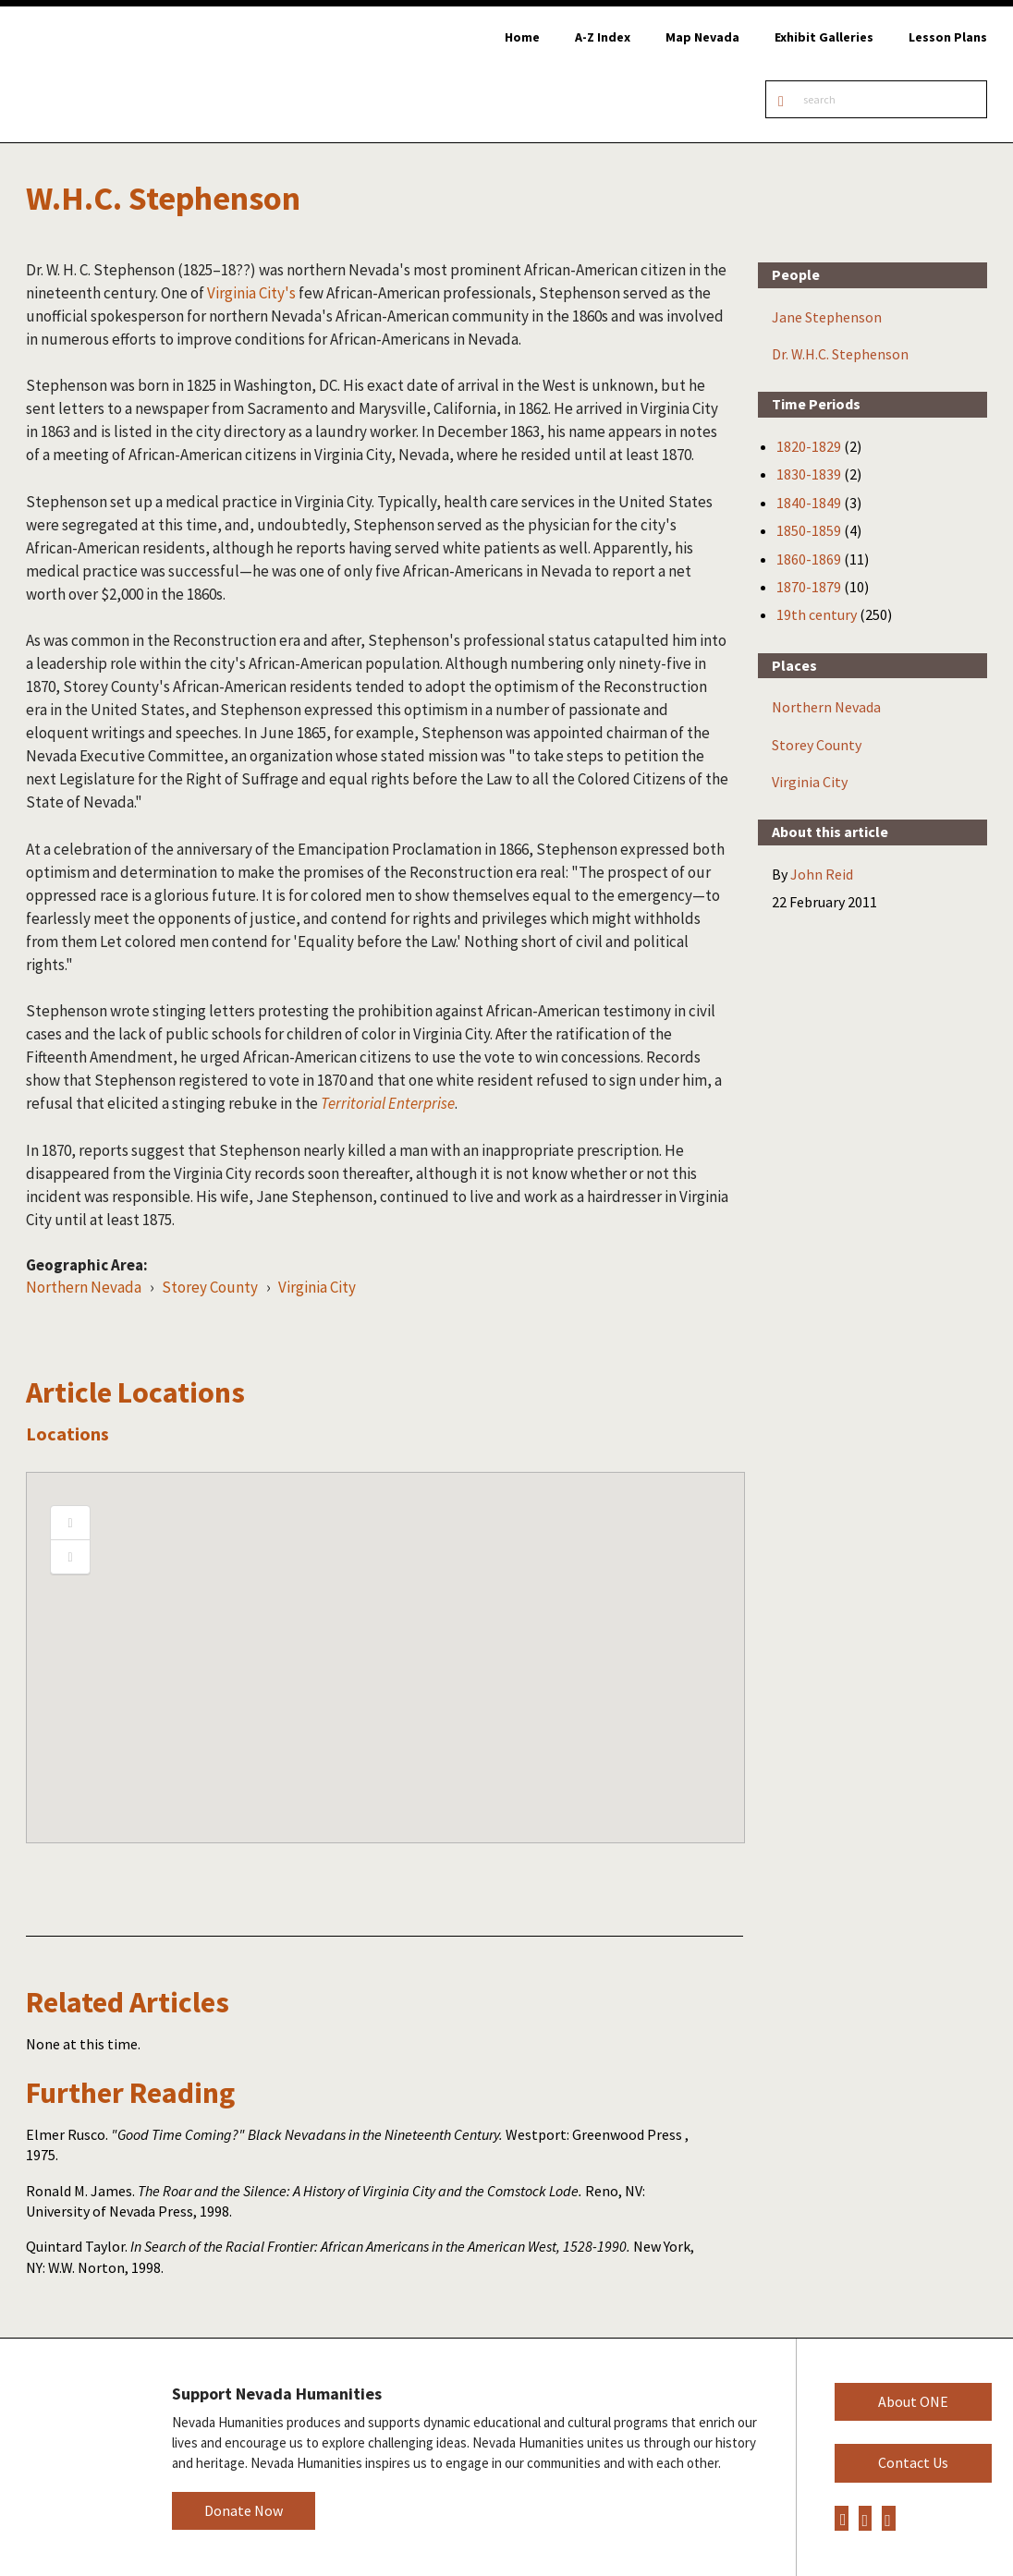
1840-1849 (808, 502)
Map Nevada (702, 37)
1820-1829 (808, 446)
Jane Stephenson (827, 317)
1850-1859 (808, 530)
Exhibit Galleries (824, 37)
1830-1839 (808, 474)
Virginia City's (251, 293)
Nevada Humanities (71, 2456)
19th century (816, 614)
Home (522, 37)
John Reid (821, 874)
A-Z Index (602, 37)
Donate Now (243, 2510)
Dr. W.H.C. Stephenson (840, 354)
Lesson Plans (948, 37)
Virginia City (317, 1287)
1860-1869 (808, 559)
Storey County (210, 1287)
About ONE (913, 2401)
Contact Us (913, 2462)
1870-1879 (808, 586)
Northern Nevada (83, 1287)
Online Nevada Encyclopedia (110, 74)
